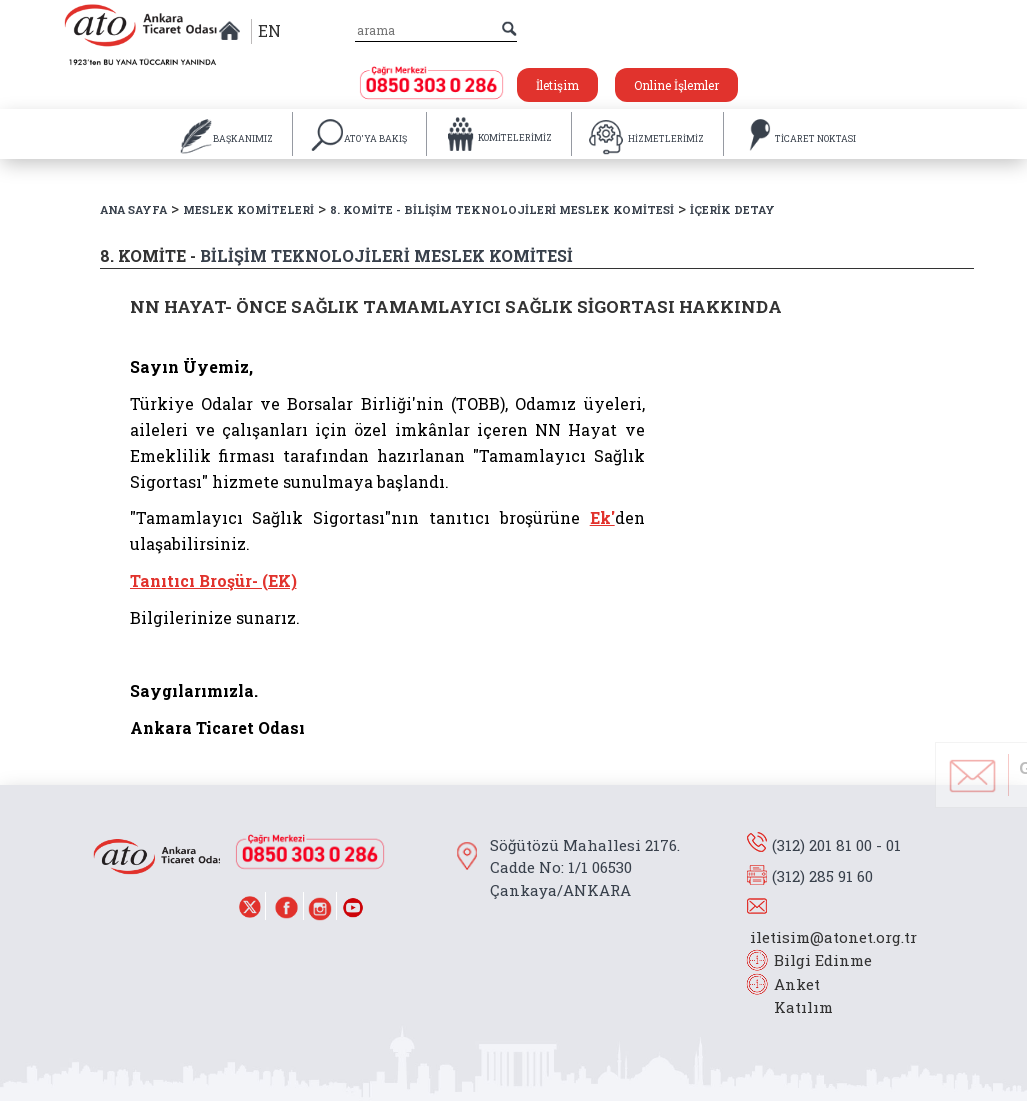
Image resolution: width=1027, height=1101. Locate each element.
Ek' (602, 517)
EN (269, 30)
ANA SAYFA (133, 209)
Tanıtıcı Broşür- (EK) (213, 580)
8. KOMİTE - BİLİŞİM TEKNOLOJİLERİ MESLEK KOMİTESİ (502, 209)
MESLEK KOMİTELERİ (248, 209)
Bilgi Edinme (823, 960)
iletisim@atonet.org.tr (833, 937)
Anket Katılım (794, 995)
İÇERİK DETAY (732, 209)
